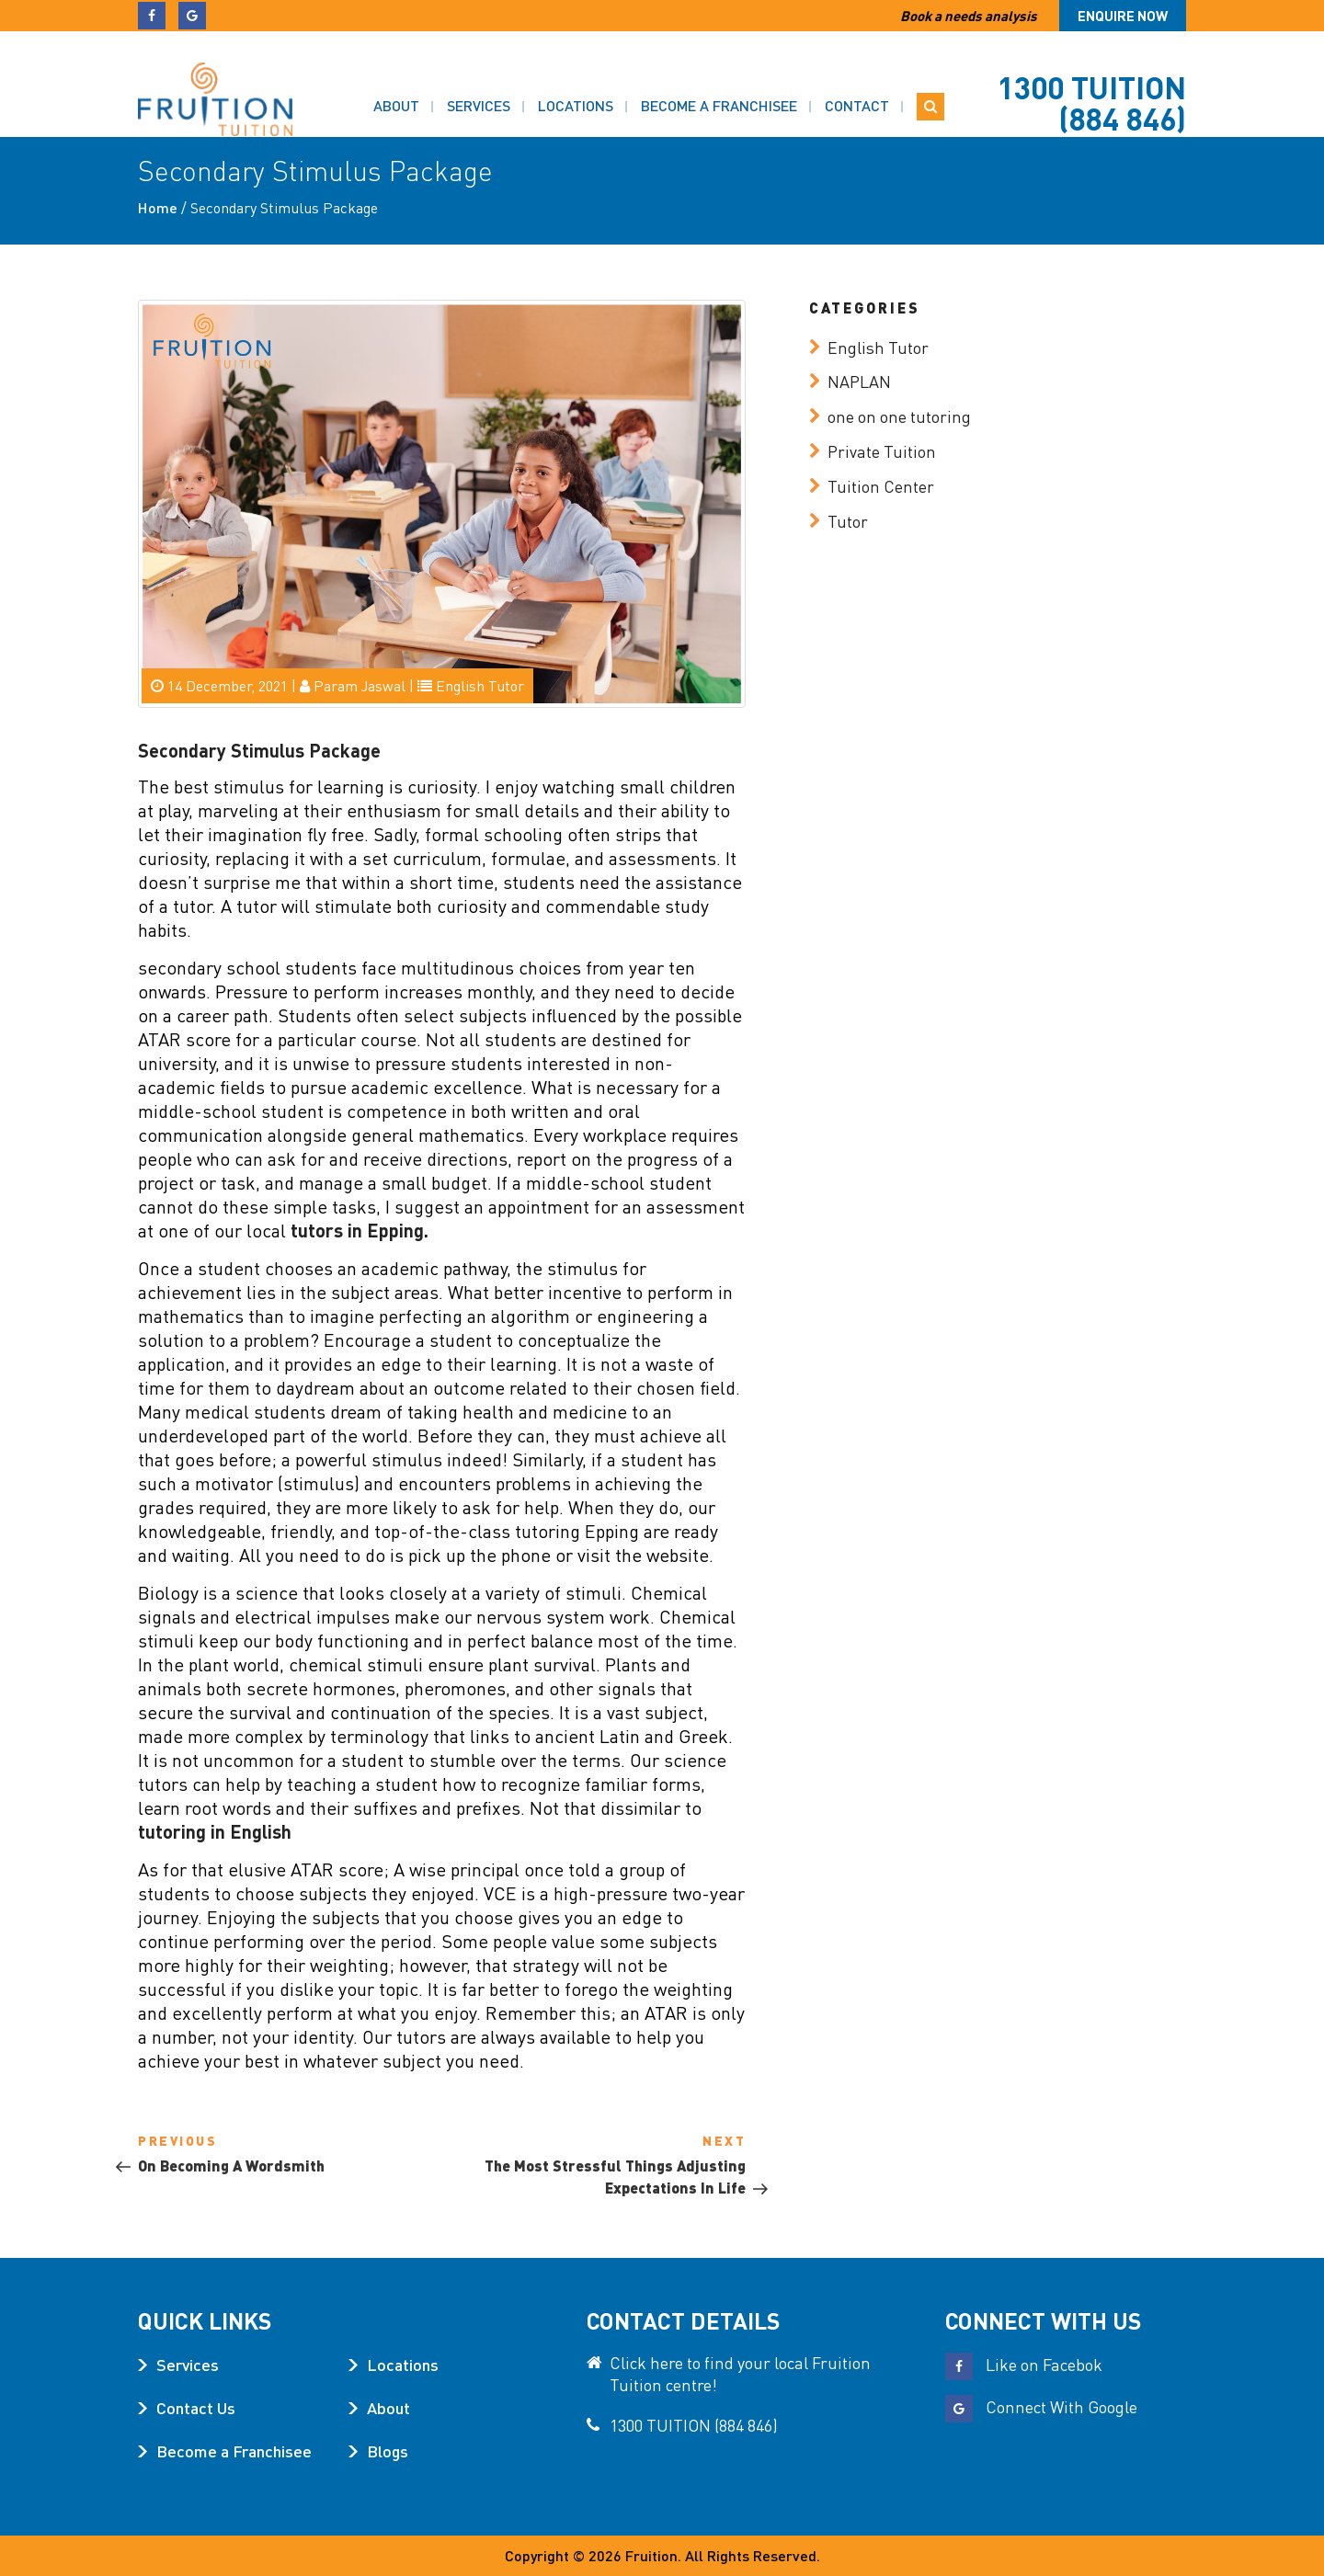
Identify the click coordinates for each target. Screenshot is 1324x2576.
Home (157, 207)
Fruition (651, 2555)
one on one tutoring (899, 416)
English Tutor (480, 685)
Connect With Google (1041, 2406)
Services (478, 83)
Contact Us (195, 2407)
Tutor (848, 520)
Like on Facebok (1023, 2364)
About (396, 83)
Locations (575, 83)
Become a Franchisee (719, 83)
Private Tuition (882, 451)
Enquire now (1123, 15)
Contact (857, 83)
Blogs (387, 2450)
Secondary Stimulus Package (259, 750)
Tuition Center (881, 485)
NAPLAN (859, 381)
